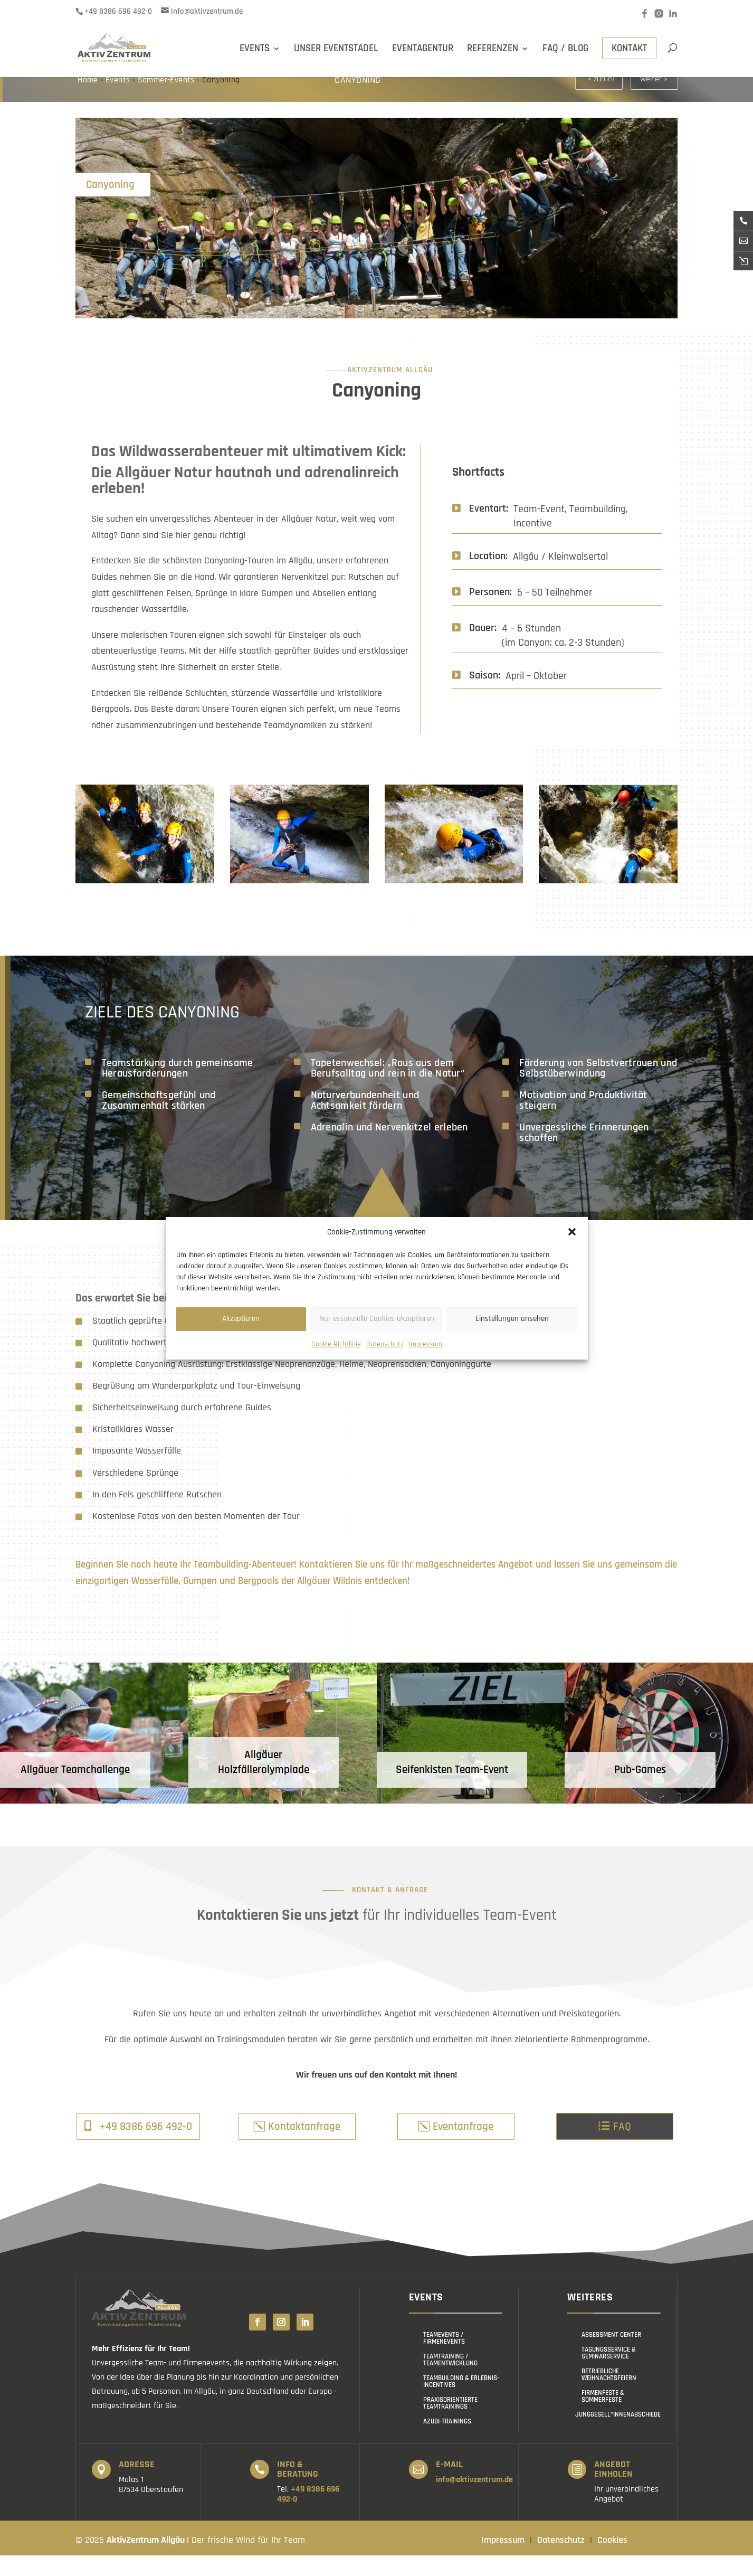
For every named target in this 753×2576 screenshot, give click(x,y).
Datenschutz (385, 1344)
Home (89, 100)
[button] (572, 1231)
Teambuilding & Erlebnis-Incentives (461, 2402)
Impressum (425, 1344)
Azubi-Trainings (447, 2442)
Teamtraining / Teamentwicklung (450, 2380)
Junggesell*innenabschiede (618, 2435)
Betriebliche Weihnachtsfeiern (609, 2395)
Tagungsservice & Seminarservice (609, 2373)
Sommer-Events (166, 100)
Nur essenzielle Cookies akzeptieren (376, 1319)
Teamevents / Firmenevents (444, 2358)
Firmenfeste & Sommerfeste (603, 2416)
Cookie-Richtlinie (336, 1344)
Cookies (612, 2560)
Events (118, 100)
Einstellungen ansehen (512, 1319)
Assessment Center (611, 2355)
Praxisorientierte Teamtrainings (450, 2423)
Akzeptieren (241, 1319)
